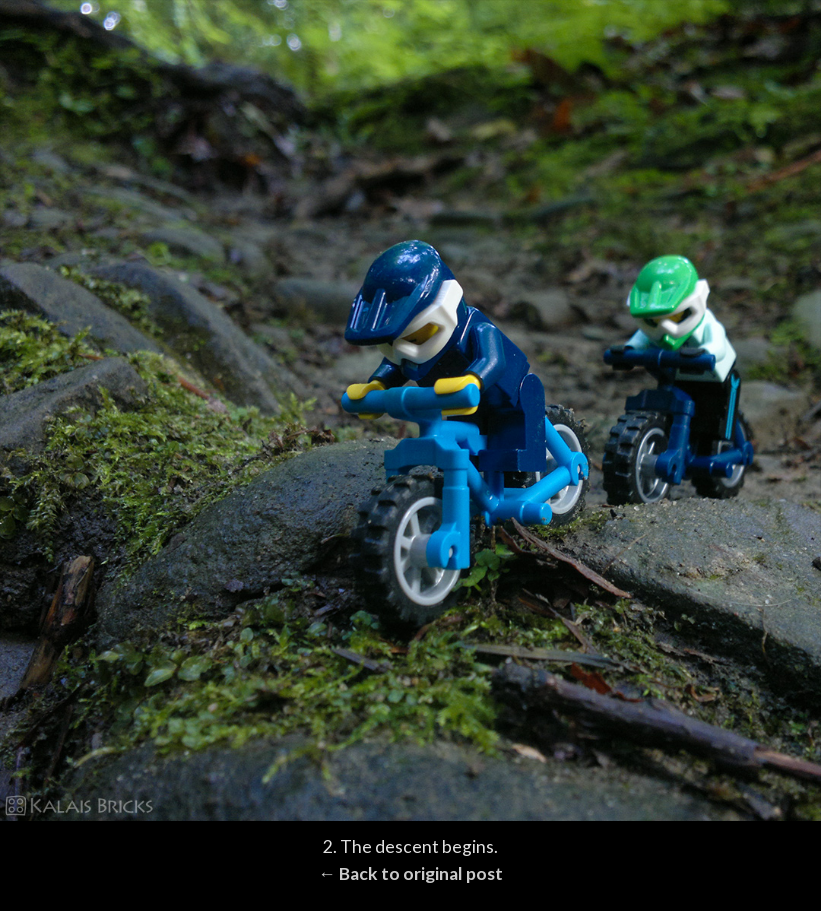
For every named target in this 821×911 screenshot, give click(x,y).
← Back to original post (410, 873)
